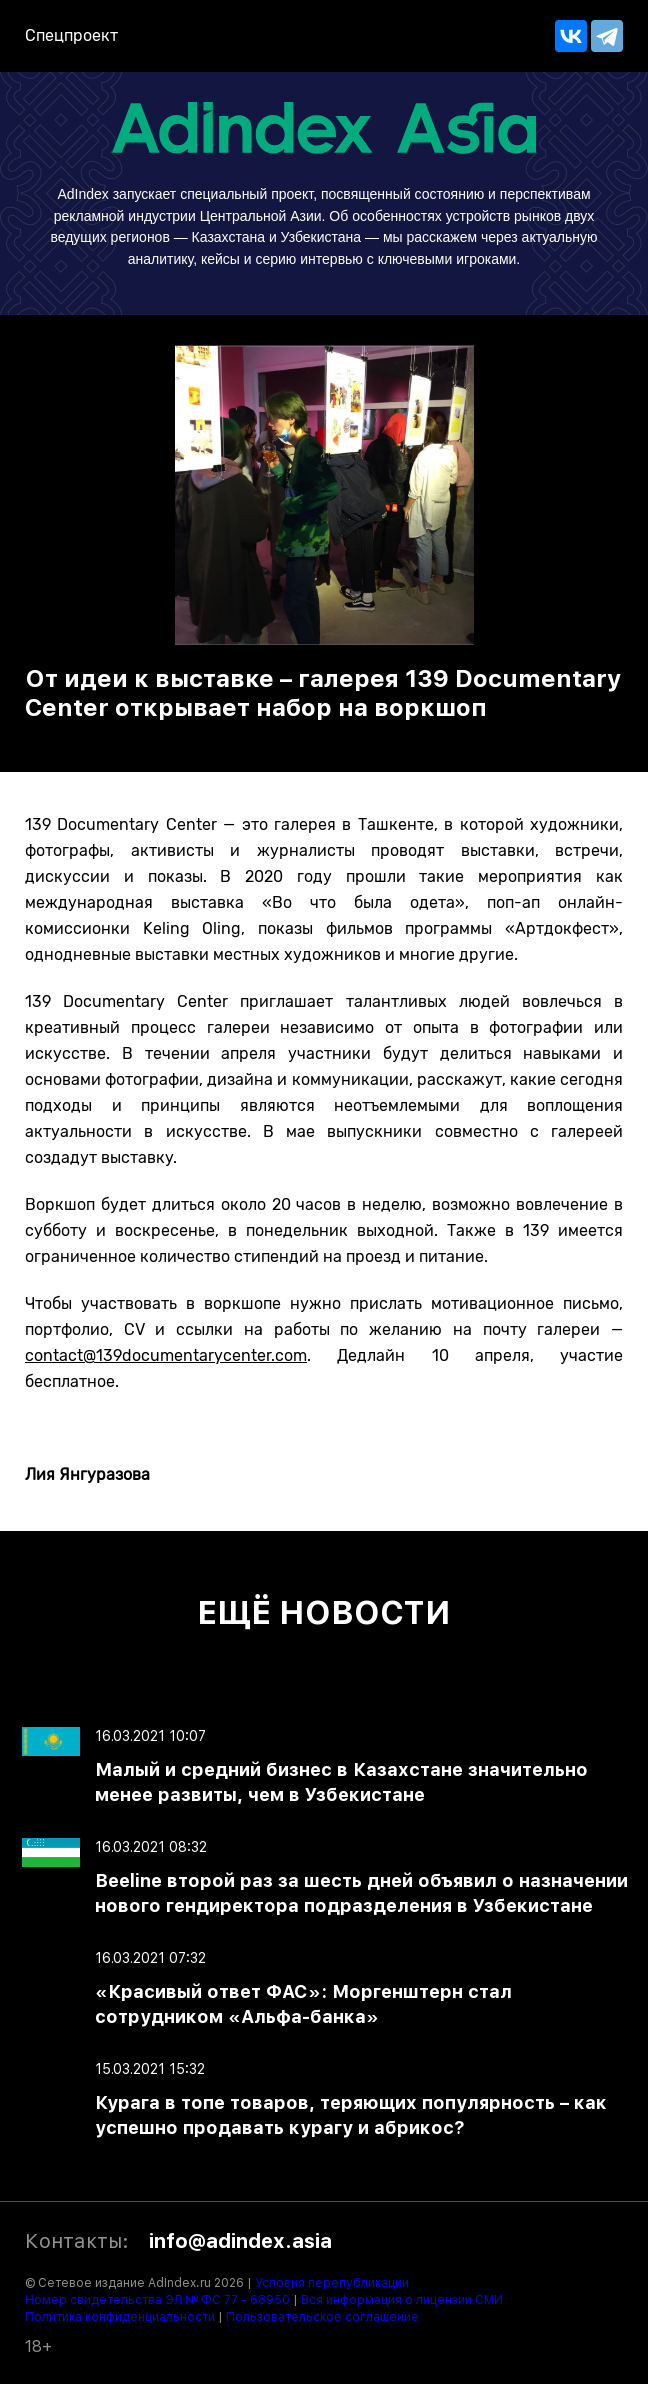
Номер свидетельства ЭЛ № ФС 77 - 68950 (157, 2300)
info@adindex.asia (240, 2241)
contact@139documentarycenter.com (166, 1355)
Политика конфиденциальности (120, 2317)
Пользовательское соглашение (322, 2317)
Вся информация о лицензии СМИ (402, 2300)
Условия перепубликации (332, 2283)
